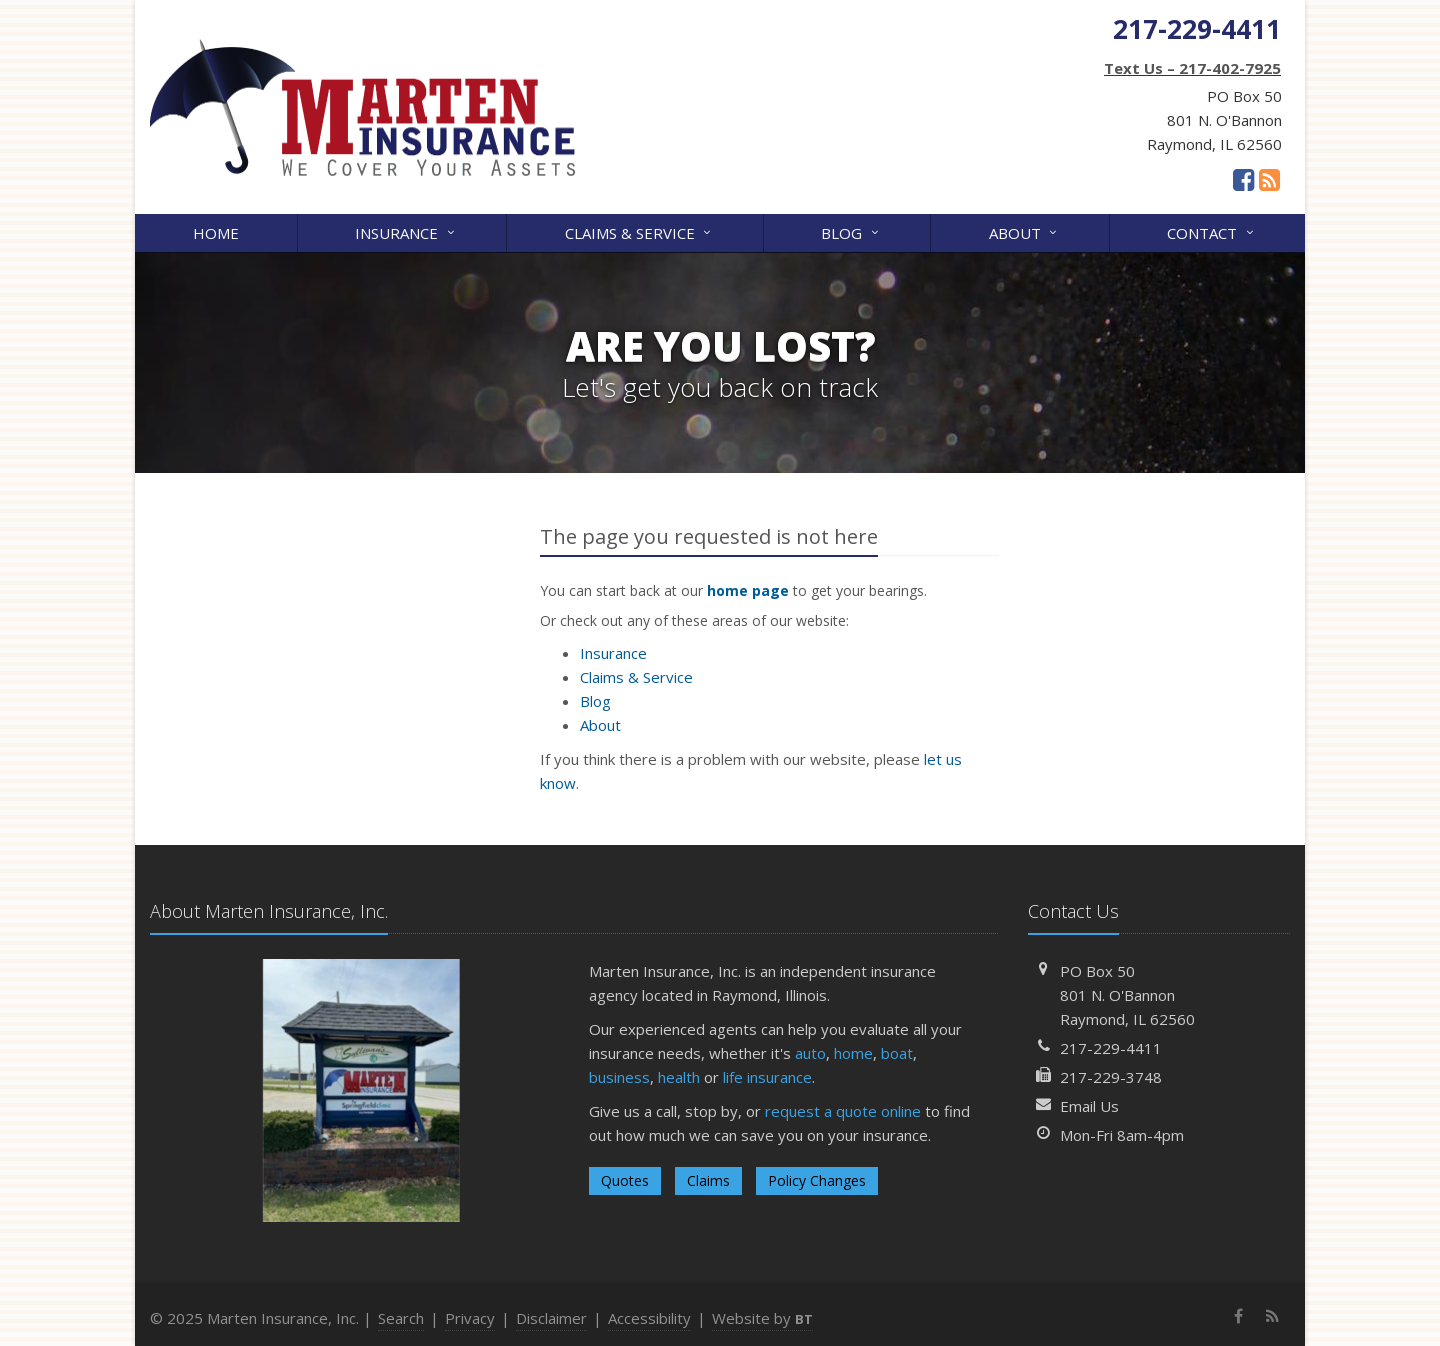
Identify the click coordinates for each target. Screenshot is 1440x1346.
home (853, 1053)
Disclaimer (551, 1318)
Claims (708, 1180)
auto (810, 1053)
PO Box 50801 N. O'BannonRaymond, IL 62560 (1127, 995)
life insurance (767, 1077)
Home (216, 233)
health (679, 1077)
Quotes (625, 1180)
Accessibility (649, 1318)
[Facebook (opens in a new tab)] (1243, 179)
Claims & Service (639, 231)
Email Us (1089, 1106)
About (1024, 231)
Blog (851, 231)
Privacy (470, 1318)
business (619, 1077)
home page (748, 590)
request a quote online (843, 1111)
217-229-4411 (1111, 1048)
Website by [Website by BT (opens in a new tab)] (762, 1318)
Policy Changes (817, 1180)
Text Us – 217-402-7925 (1192, 68)
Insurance (406, 231)
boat (897, 1053)
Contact (1211, 231)
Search (401, 1318)
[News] (1269, 179)
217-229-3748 (1111, 1077)
